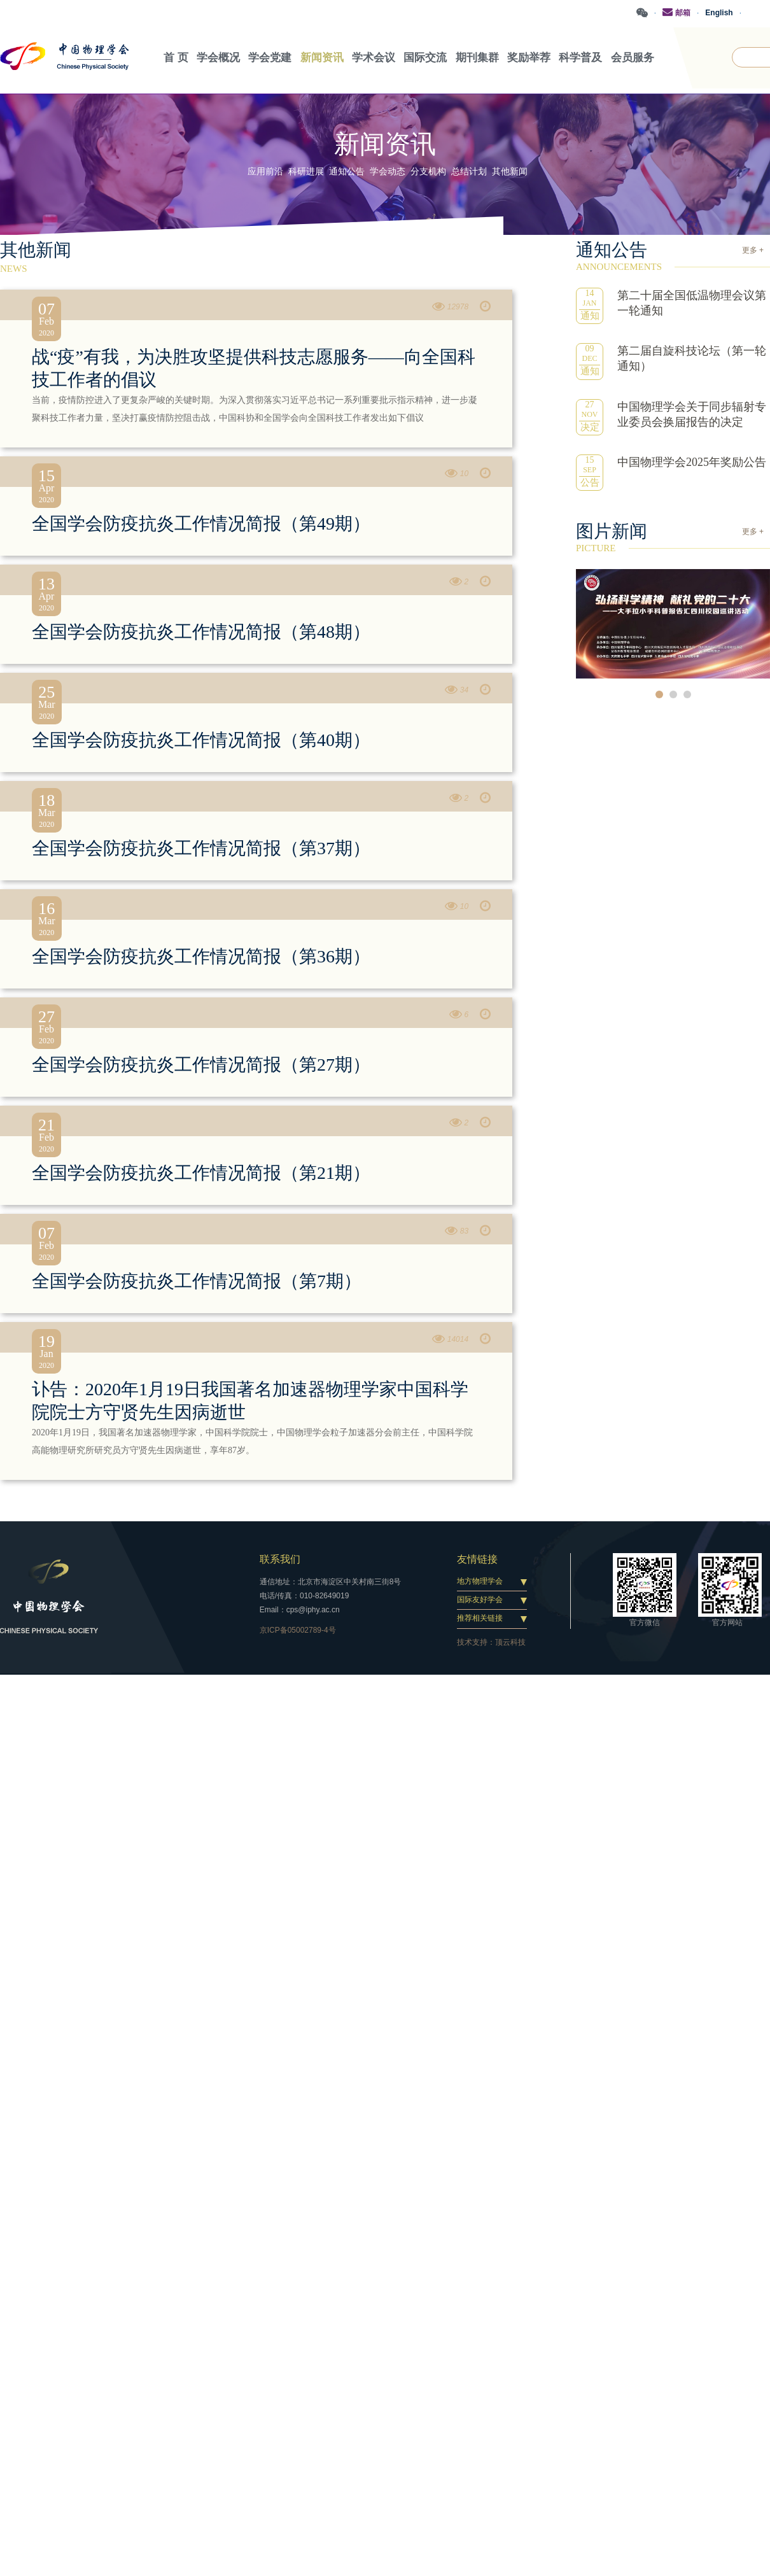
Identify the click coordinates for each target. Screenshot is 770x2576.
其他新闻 (510, 171)
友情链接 (477, 1558)
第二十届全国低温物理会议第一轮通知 (691, 302)
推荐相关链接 (480, 1618)
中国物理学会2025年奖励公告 (691, 461)
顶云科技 (510, 1641)
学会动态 (387, 171)
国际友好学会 (480, 1599)
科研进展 (306, 171)
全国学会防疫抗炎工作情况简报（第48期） (201, 631)
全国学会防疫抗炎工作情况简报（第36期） (201, 956)
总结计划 (469, 171)
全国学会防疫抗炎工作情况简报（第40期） (201, 739)
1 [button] (659, 694)
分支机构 (428, 171)
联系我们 (280, 1558)
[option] (673, 623)
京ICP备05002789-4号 (298, 1629)
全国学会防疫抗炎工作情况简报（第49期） (201, 523)
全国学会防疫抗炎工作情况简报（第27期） (201, 1064)
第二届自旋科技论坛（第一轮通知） (691, 358)
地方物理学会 (480, 1580)
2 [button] (673, 694)
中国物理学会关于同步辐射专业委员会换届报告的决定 (691, 414)
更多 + (753, 249)
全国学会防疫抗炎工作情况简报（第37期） (201, 847)
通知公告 (347, 171)
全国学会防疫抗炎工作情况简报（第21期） (201, 1172)
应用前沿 (265, 171)
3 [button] (687, 694)
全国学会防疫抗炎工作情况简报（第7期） (196, 1280)
